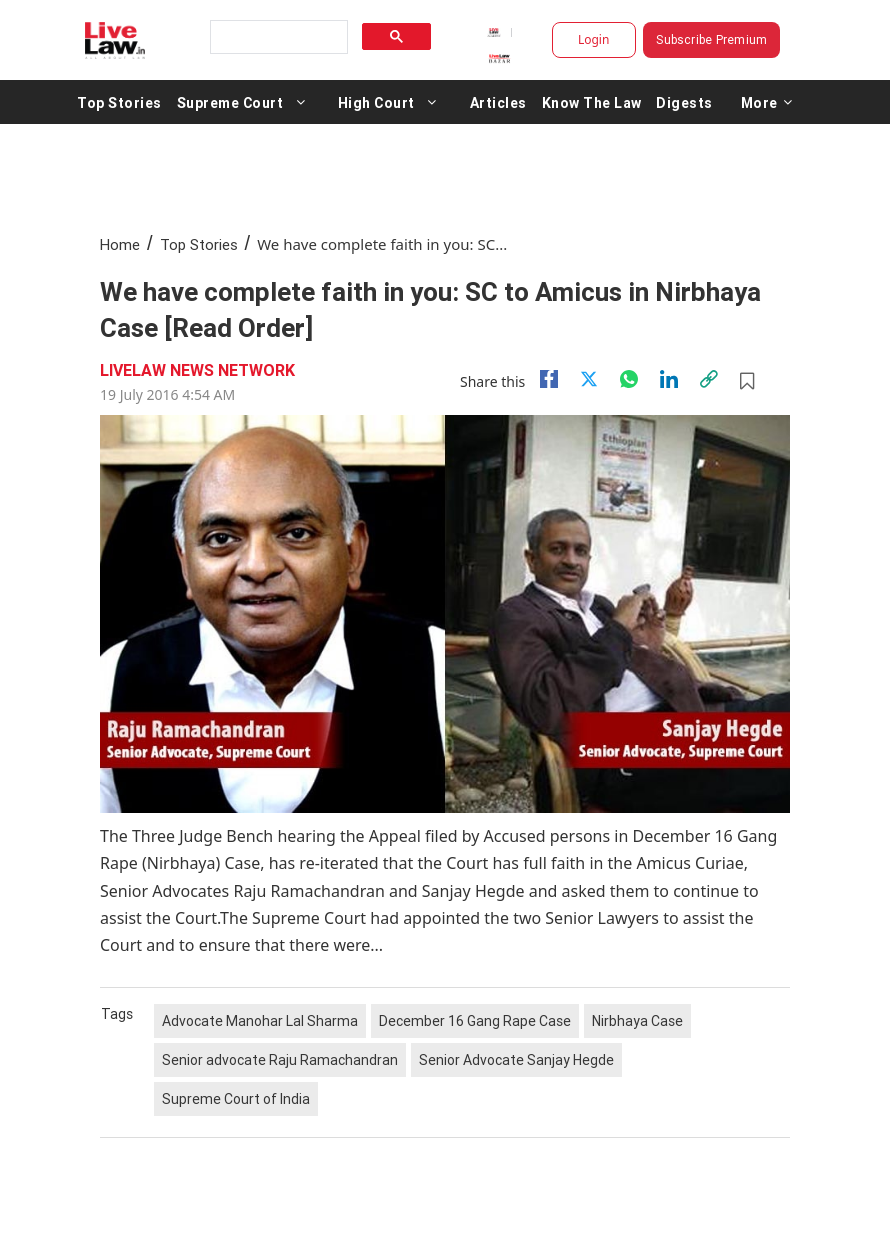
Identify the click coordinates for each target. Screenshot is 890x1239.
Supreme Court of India (236, 1099)
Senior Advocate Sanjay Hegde (516, 1060)
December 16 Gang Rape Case (475, 1021)
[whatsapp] (629, 379)
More (767, 102)
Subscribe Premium (711, 39)
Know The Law (592, 102)
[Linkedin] (669, 379)
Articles (498, 102)
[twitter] (589, 379)
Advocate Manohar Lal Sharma (260, 1021)
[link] (709, 379)
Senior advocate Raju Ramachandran (280, 1060)
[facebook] (549, 379)
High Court (376, 102)
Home (120, 244)
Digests (684, 102)
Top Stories (119, 102)
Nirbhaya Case (637, 1021)
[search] (277, 37)
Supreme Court (230, 102)
